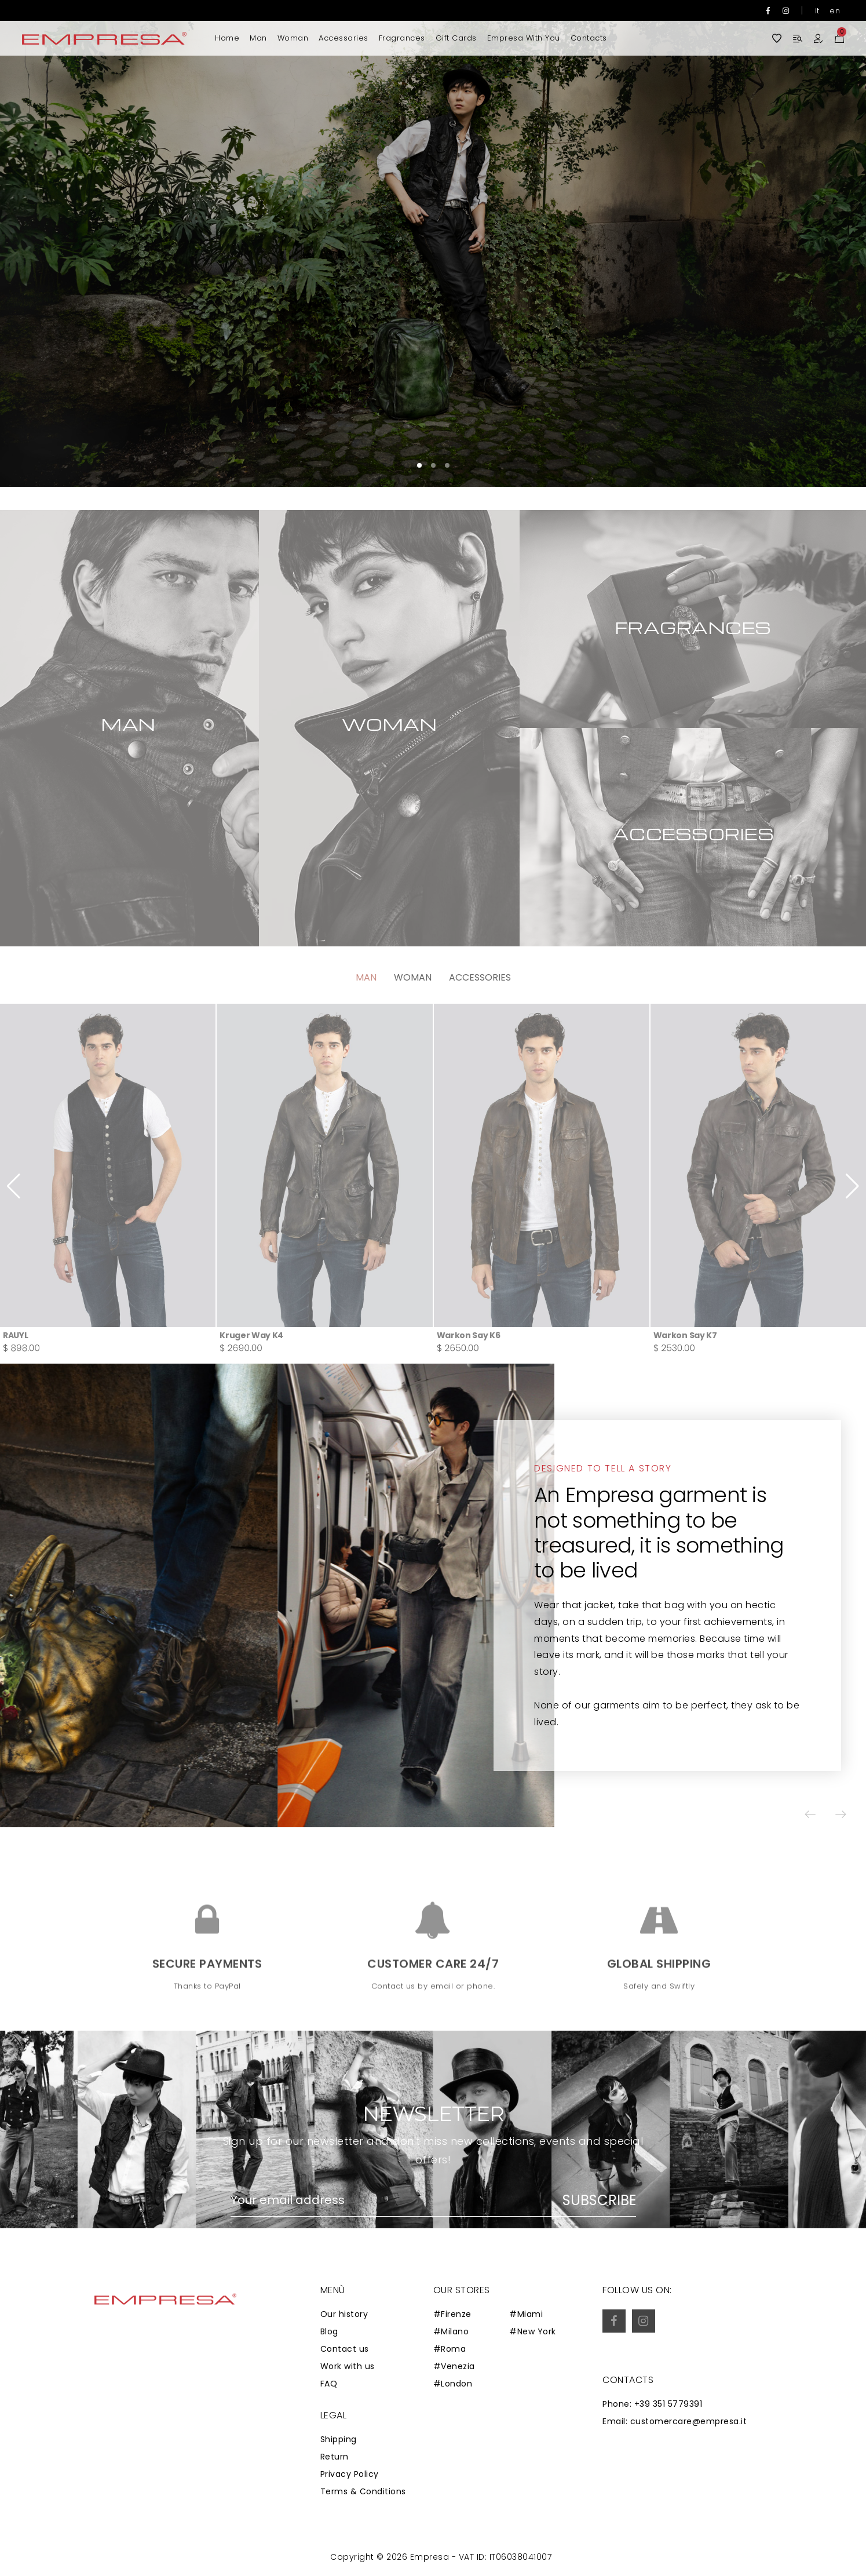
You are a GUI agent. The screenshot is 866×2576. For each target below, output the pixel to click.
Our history (344, 2314)
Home (227, 37)
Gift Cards (456, 37)
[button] (822, 243)
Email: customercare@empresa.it (674, 2421)
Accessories (343, 37)
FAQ (329, 2383)
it (817, 10)
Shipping (338, 2439)
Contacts (589, 37)
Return (334, 2456)
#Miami (526, 2314)
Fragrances (402, 37)
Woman (293, 37)
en (835, 10)
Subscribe (599, 2200)
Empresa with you (523, 37)
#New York (532, 2331)
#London (453, 2383)
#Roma (449, 2349)
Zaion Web (325, 2559)
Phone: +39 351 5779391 (652, 2404)
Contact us (344, 2349)
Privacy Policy (349, 2474)
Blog (329, 2331)
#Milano (451, 2331)
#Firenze (452, 2314)
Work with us (347, 2366)
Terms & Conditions (363, 2491)
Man (258, 37)
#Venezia (454, 2366)
